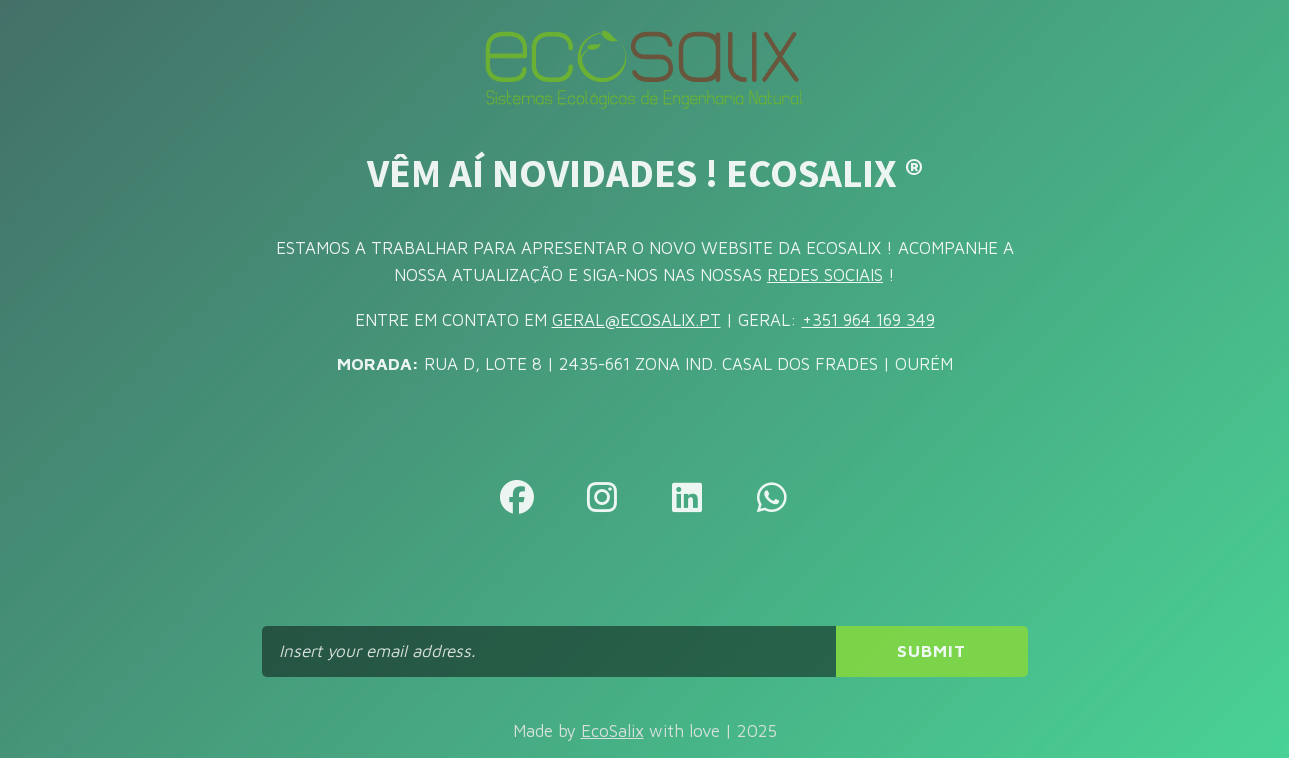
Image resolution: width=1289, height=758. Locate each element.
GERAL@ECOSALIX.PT (636, 320)
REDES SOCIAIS (825, 275)
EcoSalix (612, 731)
